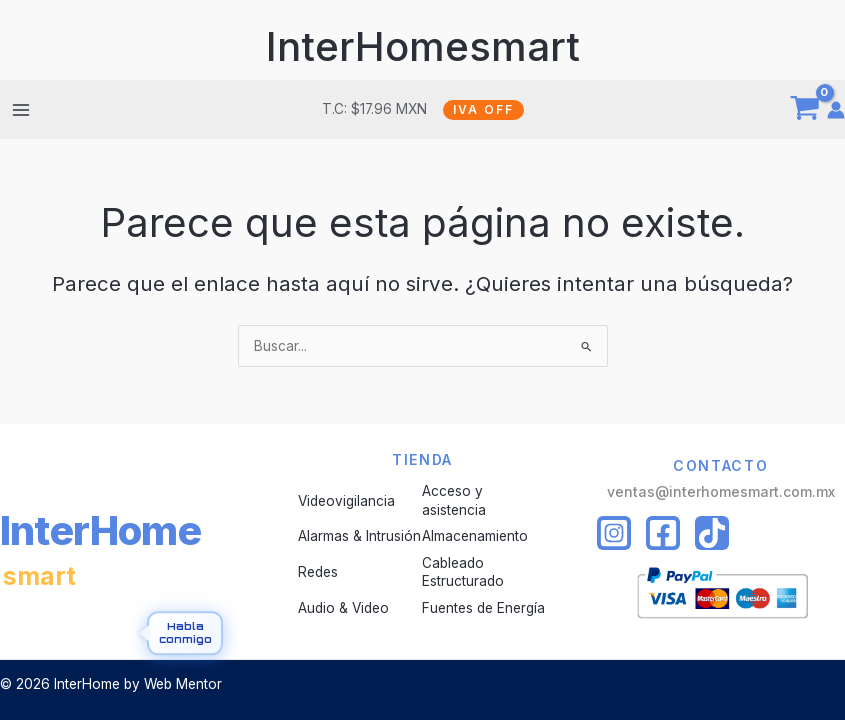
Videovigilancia (346, 501)
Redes (318, 572)
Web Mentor (183, 684)
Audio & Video (343, 608)
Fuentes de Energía (483, 608)
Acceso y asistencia (454, 500)
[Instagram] (614, 533)
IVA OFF (483, 109)
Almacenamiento (475, 536)
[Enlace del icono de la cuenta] (836, 110)
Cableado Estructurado (463, 572)
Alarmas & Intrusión (359, 536)
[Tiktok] (712, 533)
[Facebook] (663, 533)
